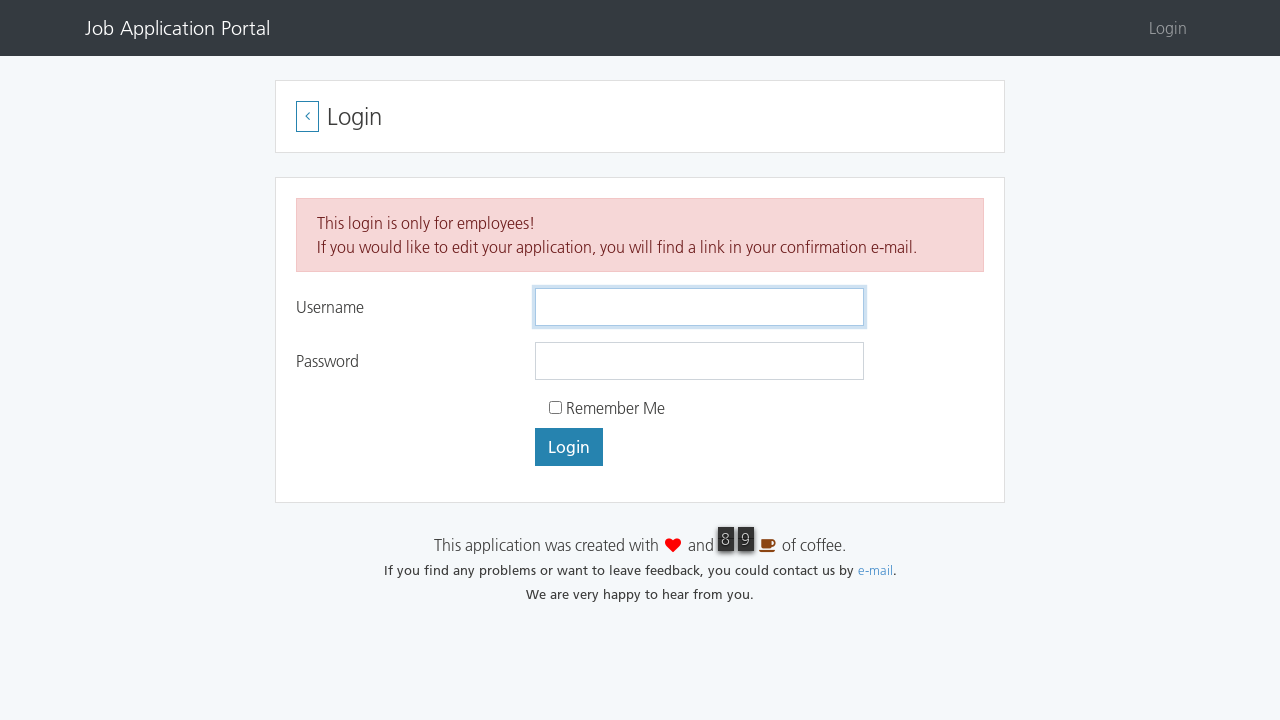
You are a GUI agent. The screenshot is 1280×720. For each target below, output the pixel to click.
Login (1168, 28)
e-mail (875, 570)
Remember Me (607, 408)
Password (327, 361)
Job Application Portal (177, 28)
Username (330, 307)
